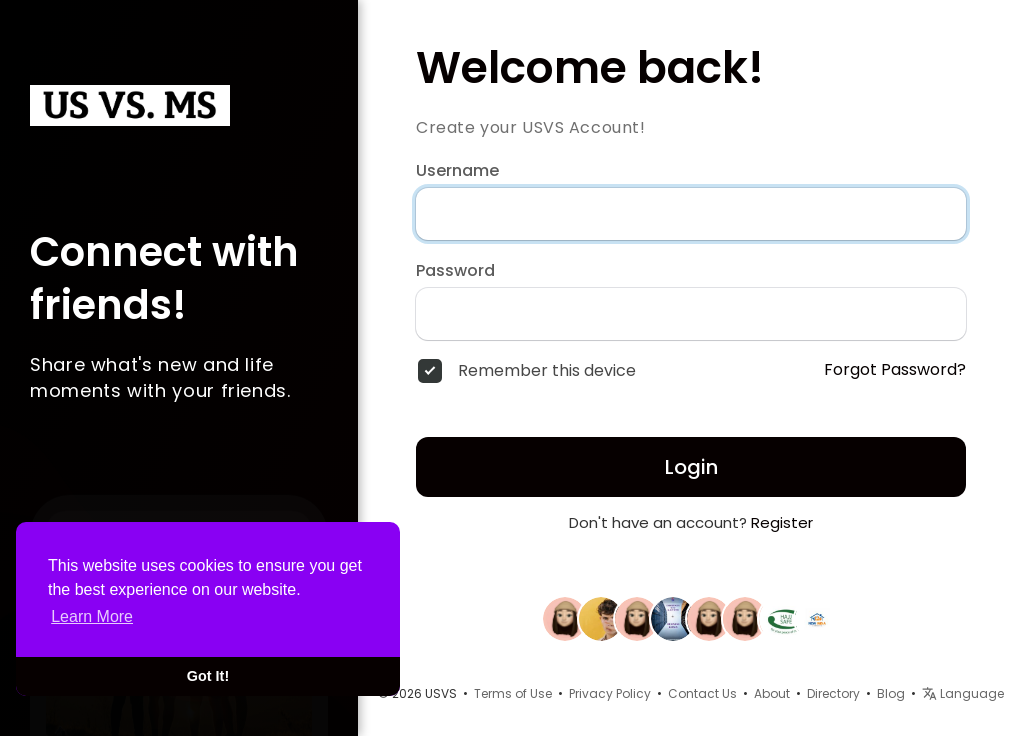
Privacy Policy (610, 693)
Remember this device (547, 371)
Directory (833, 693)
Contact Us (702, 693)
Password (455, 271)
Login (691, 467)
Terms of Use (513, 693)
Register (782, 522)
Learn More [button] (92, 616)
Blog (891, 693)
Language (963, 693)
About (772, 693)
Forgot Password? (895, 370)
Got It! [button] (208, 676)
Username (457, 171)
